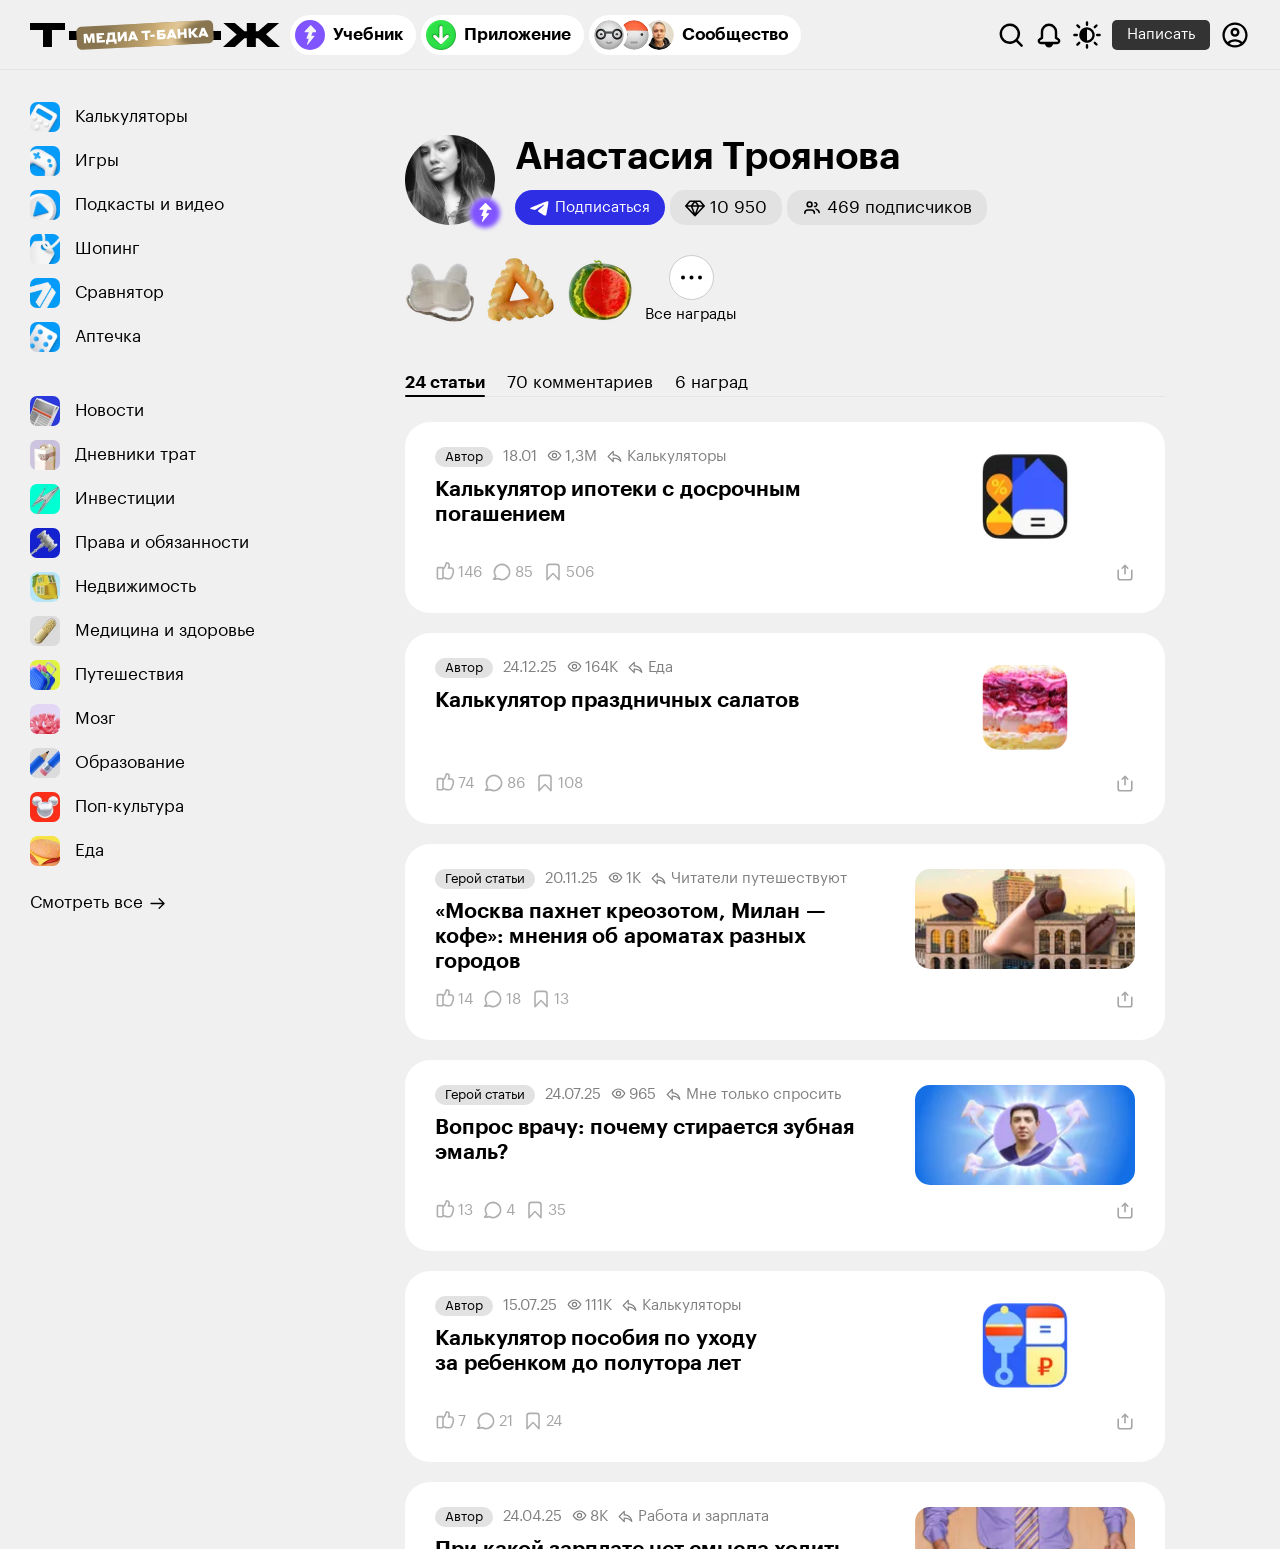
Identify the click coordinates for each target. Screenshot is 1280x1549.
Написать (1161, 34)
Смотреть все (98, 903)
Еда (650, 668)
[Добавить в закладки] (568, 572)
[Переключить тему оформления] (1087, 35)
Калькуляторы (667, 457)
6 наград (711, 382)
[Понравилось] (458, 572)
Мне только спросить (753, 1095)
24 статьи (445, 382)
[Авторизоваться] (1235, 35)
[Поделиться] (1125, 573)
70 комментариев (580, 382)
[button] (485, 213)
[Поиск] (1011, 35)
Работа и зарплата (693, 1517)
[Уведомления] (1049, 35)
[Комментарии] (512, 572)
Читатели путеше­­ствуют (749, 879)
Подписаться (590, 208)
